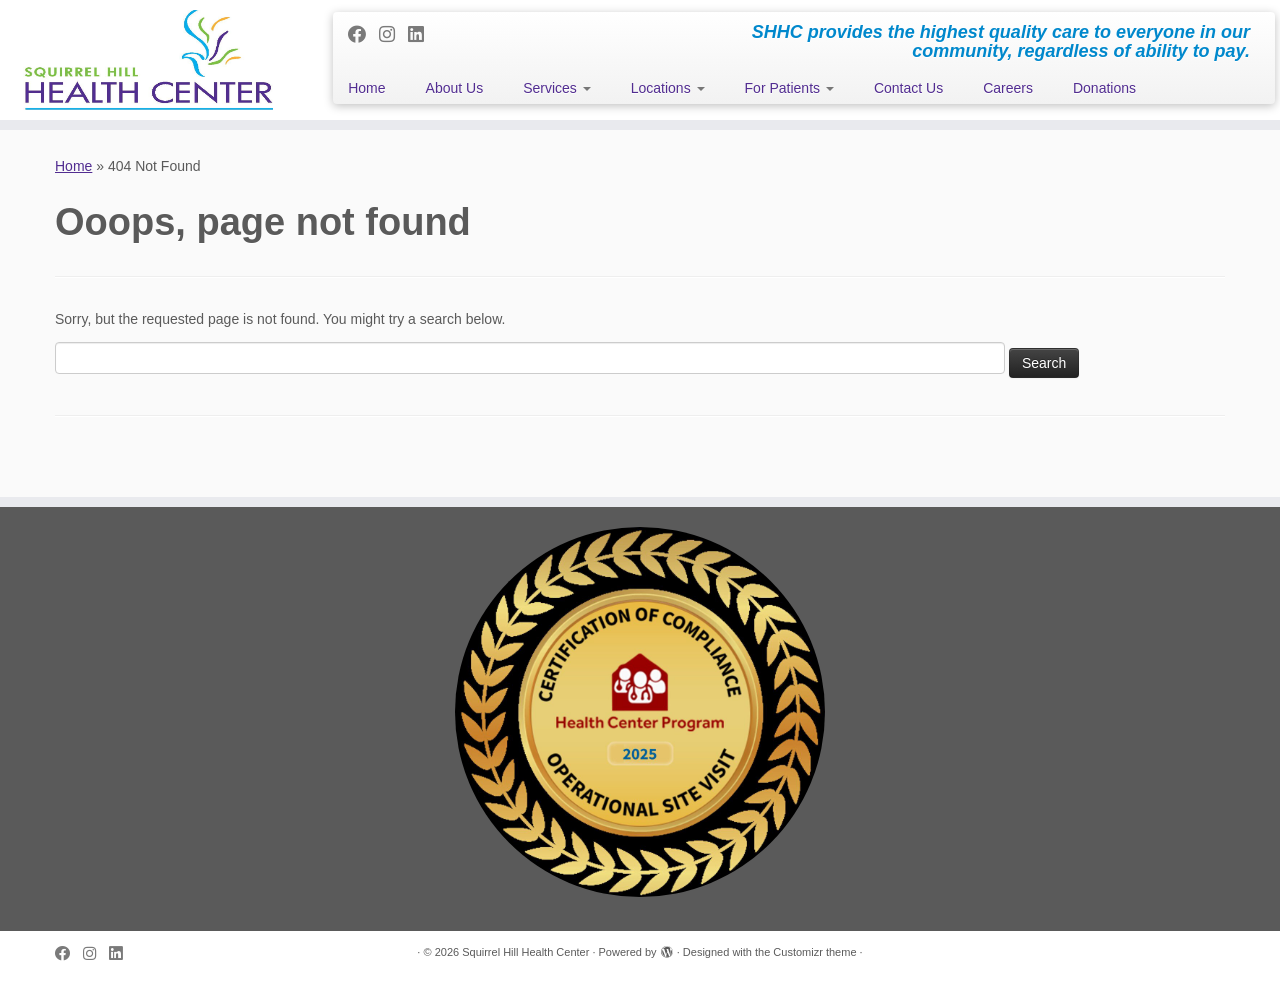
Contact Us (908, 88)
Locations (668, 88)
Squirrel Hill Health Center (525, 952)
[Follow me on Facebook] (363, 35)
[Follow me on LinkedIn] (422, 35)
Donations (1104, 88)
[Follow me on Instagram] (393, 35)
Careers (1008, 88)
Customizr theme (814, 952)
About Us (455, 88)
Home (366, 88)
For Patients (789, 88)
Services (557, 88)
